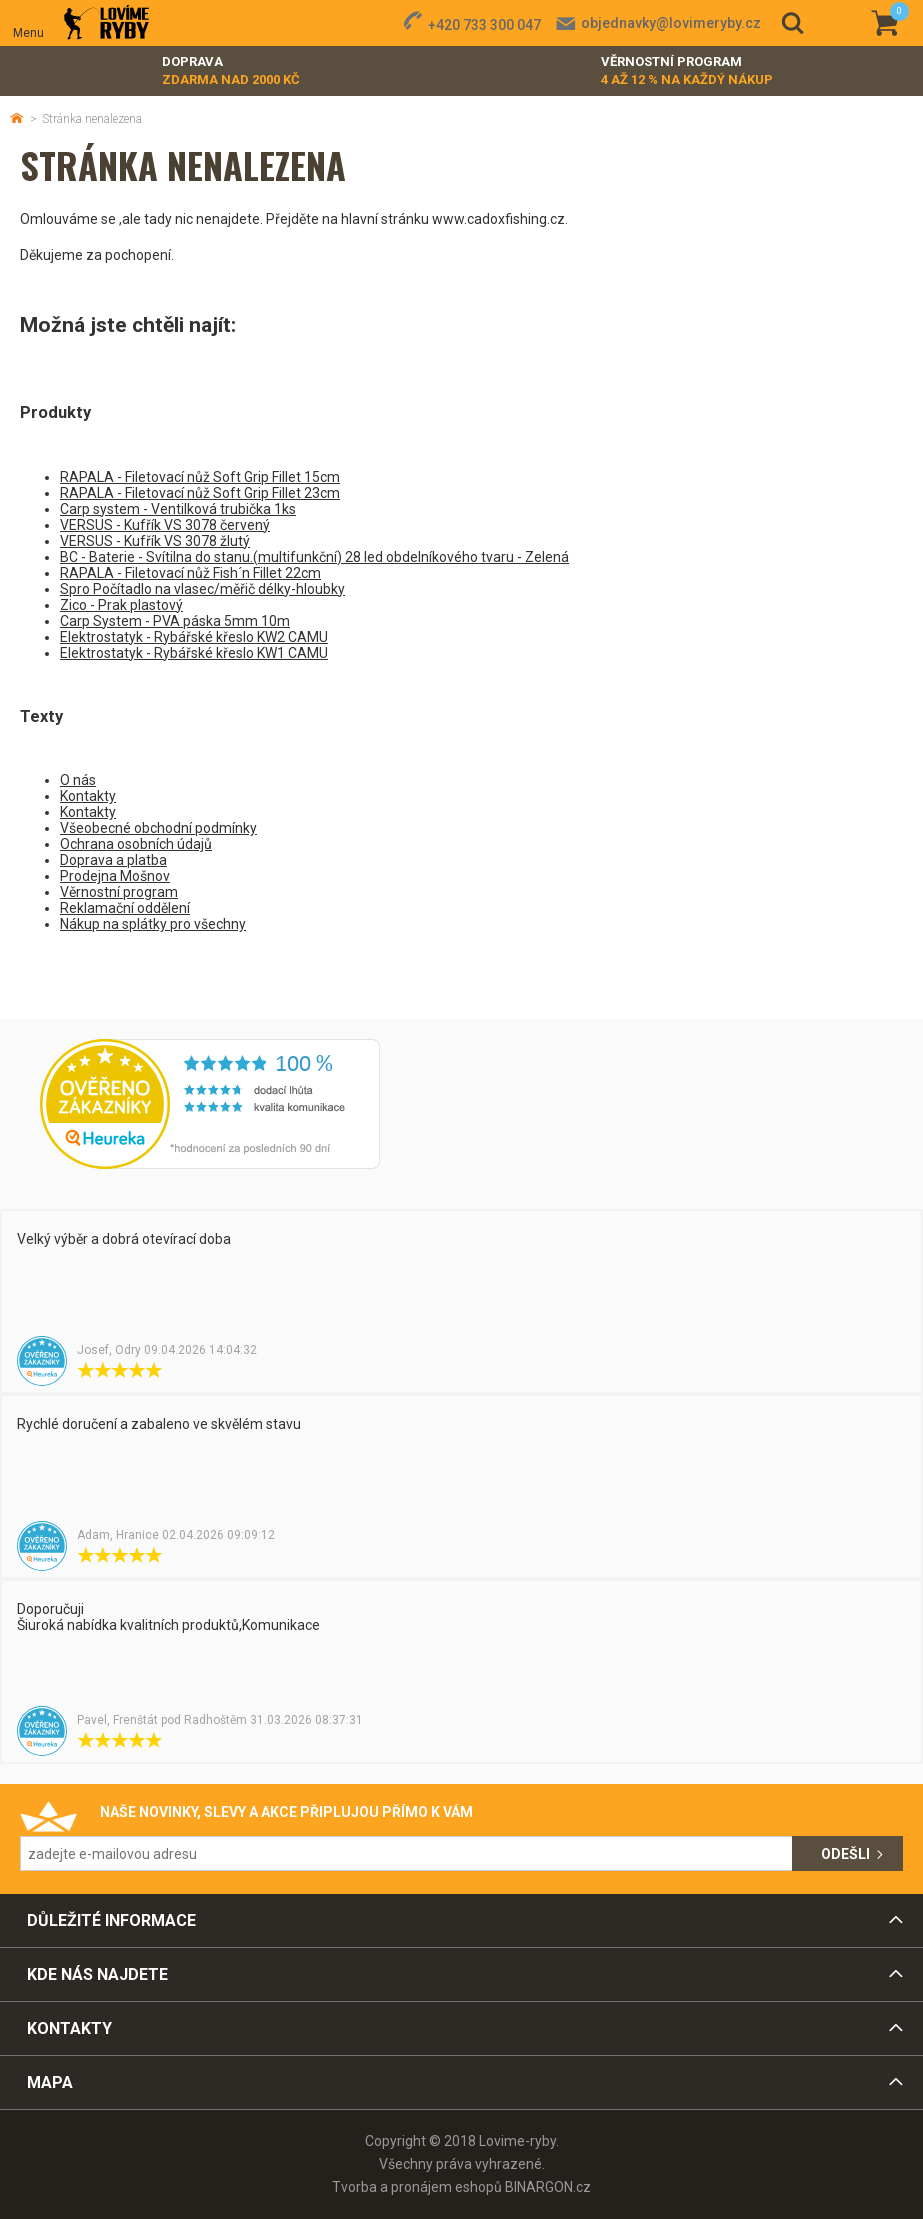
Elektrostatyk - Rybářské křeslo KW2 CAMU (194, 637)
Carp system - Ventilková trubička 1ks (178, 509)
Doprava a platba (113, 860)
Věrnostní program (687, 71)
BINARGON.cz (548, 2187)
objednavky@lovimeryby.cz (671, 23)
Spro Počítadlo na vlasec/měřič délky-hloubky (202, 589)
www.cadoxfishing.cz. (500, 219)
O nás (78, 780)
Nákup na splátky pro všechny (153, 924)
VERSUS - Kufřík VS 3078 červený (165, 525)
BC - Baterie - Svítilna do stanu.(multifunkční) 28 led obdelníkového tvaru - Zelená (314, 557)
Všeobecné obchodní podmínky (158, 828)
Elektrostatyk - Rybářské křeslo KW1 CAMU (194, 653)
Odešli (845, 1854)
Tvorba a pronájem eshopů (417, 2187)
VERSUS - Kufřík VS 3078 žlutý (155, 541)
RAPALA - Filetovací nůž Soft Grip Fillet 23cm (200, 493)
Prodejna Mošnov (115, 876)
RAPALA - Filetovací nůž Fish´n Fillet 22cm (190, 573)
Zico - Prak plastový (121, 605)
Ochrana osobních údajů (136, 844)
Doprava (231, 71)
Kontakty (88, 796)
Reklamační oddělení (125, 908)
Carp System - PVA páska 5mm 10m (175, 621)
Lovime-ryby (106, 23)
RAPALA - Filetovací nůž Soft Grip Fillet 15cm (200, 477)
